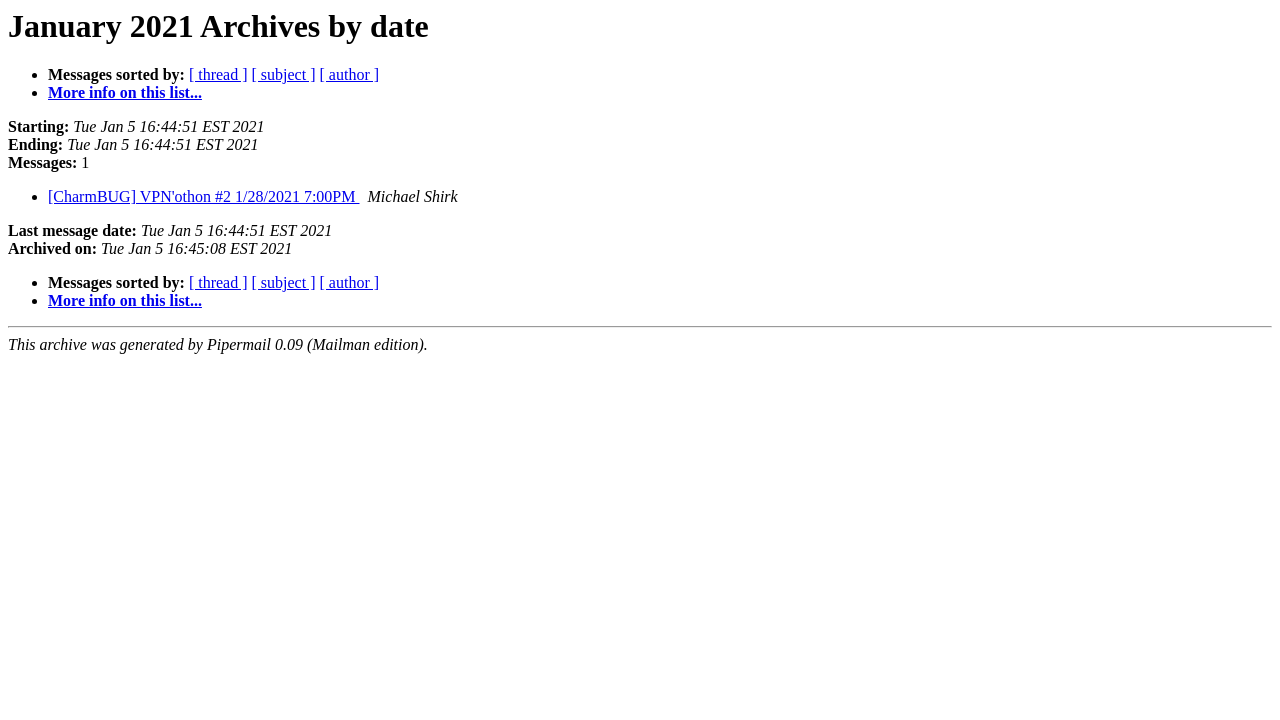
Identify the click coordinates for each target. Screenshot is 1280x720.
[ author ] (350, 74)
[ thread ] (218, 74)
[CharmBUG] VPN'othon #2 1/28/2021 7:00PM (204, 196)
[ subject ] (284, 74)
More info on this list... (125, 92)
